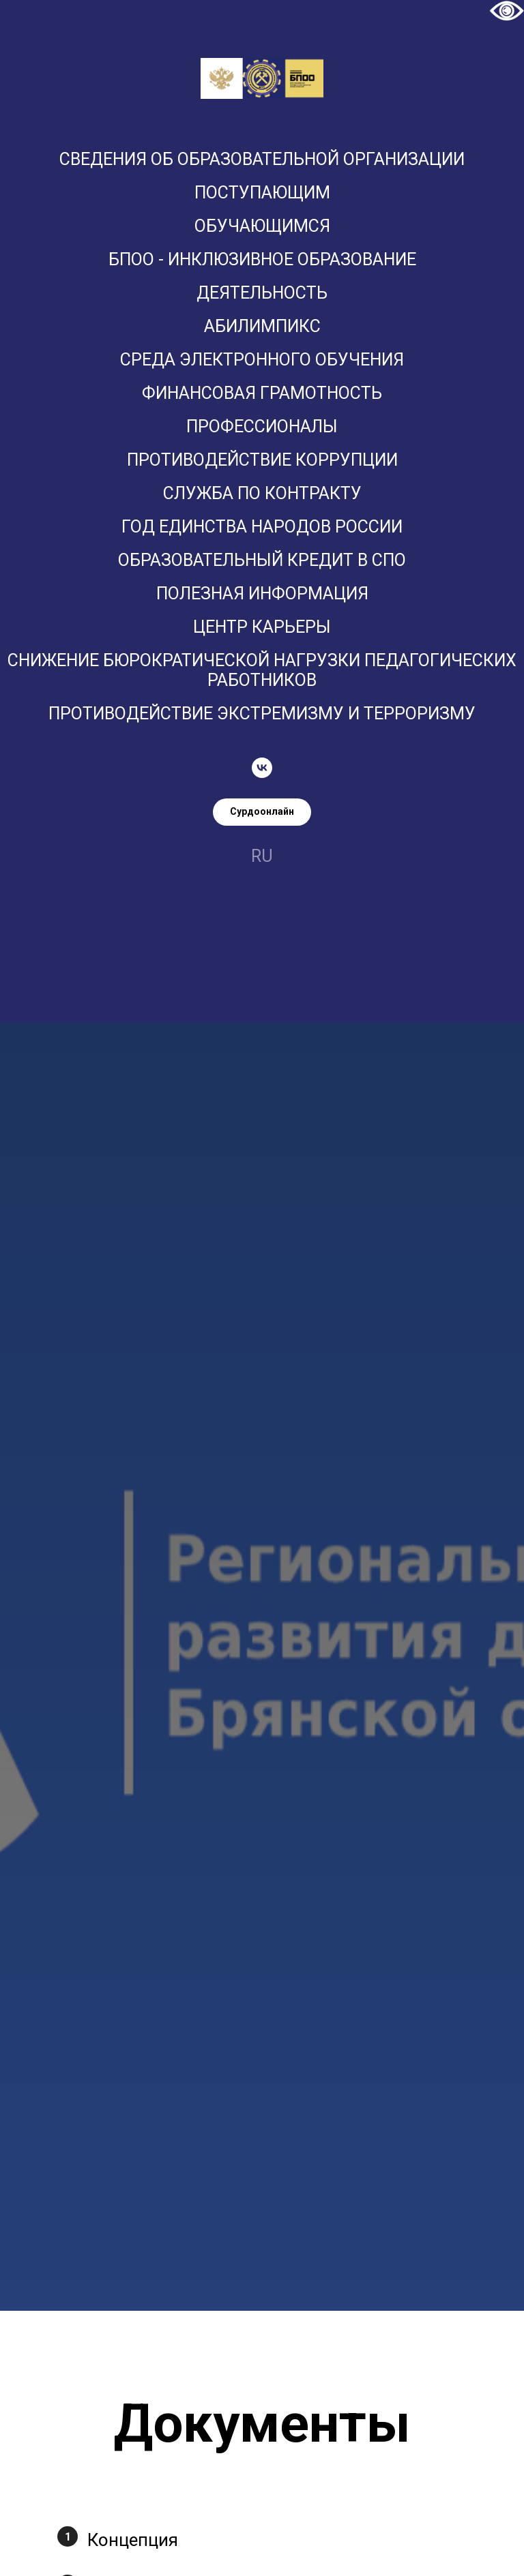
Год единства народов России (262, 527)
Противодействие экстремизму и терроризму (262, 713)
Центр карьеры (262, 627)
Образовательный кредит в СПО (262, 560)
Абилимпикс (262, 326)
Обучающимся (262, 226)
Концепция (132, 2540)
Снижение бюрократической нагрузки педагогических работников (262, 670)
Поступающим (262, 193)
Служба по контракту (262, 493)
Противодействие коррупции (262, 460)
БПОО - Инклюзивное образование (262, 259)
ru (262, 856)
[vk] (262, 768)
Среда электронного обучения (262, 360)
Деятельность (262, 293)
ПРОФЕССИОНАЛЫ (262, 426)
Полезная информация (262, 593)
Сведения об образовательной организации (262, 159)
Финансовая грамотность (262, 393)
